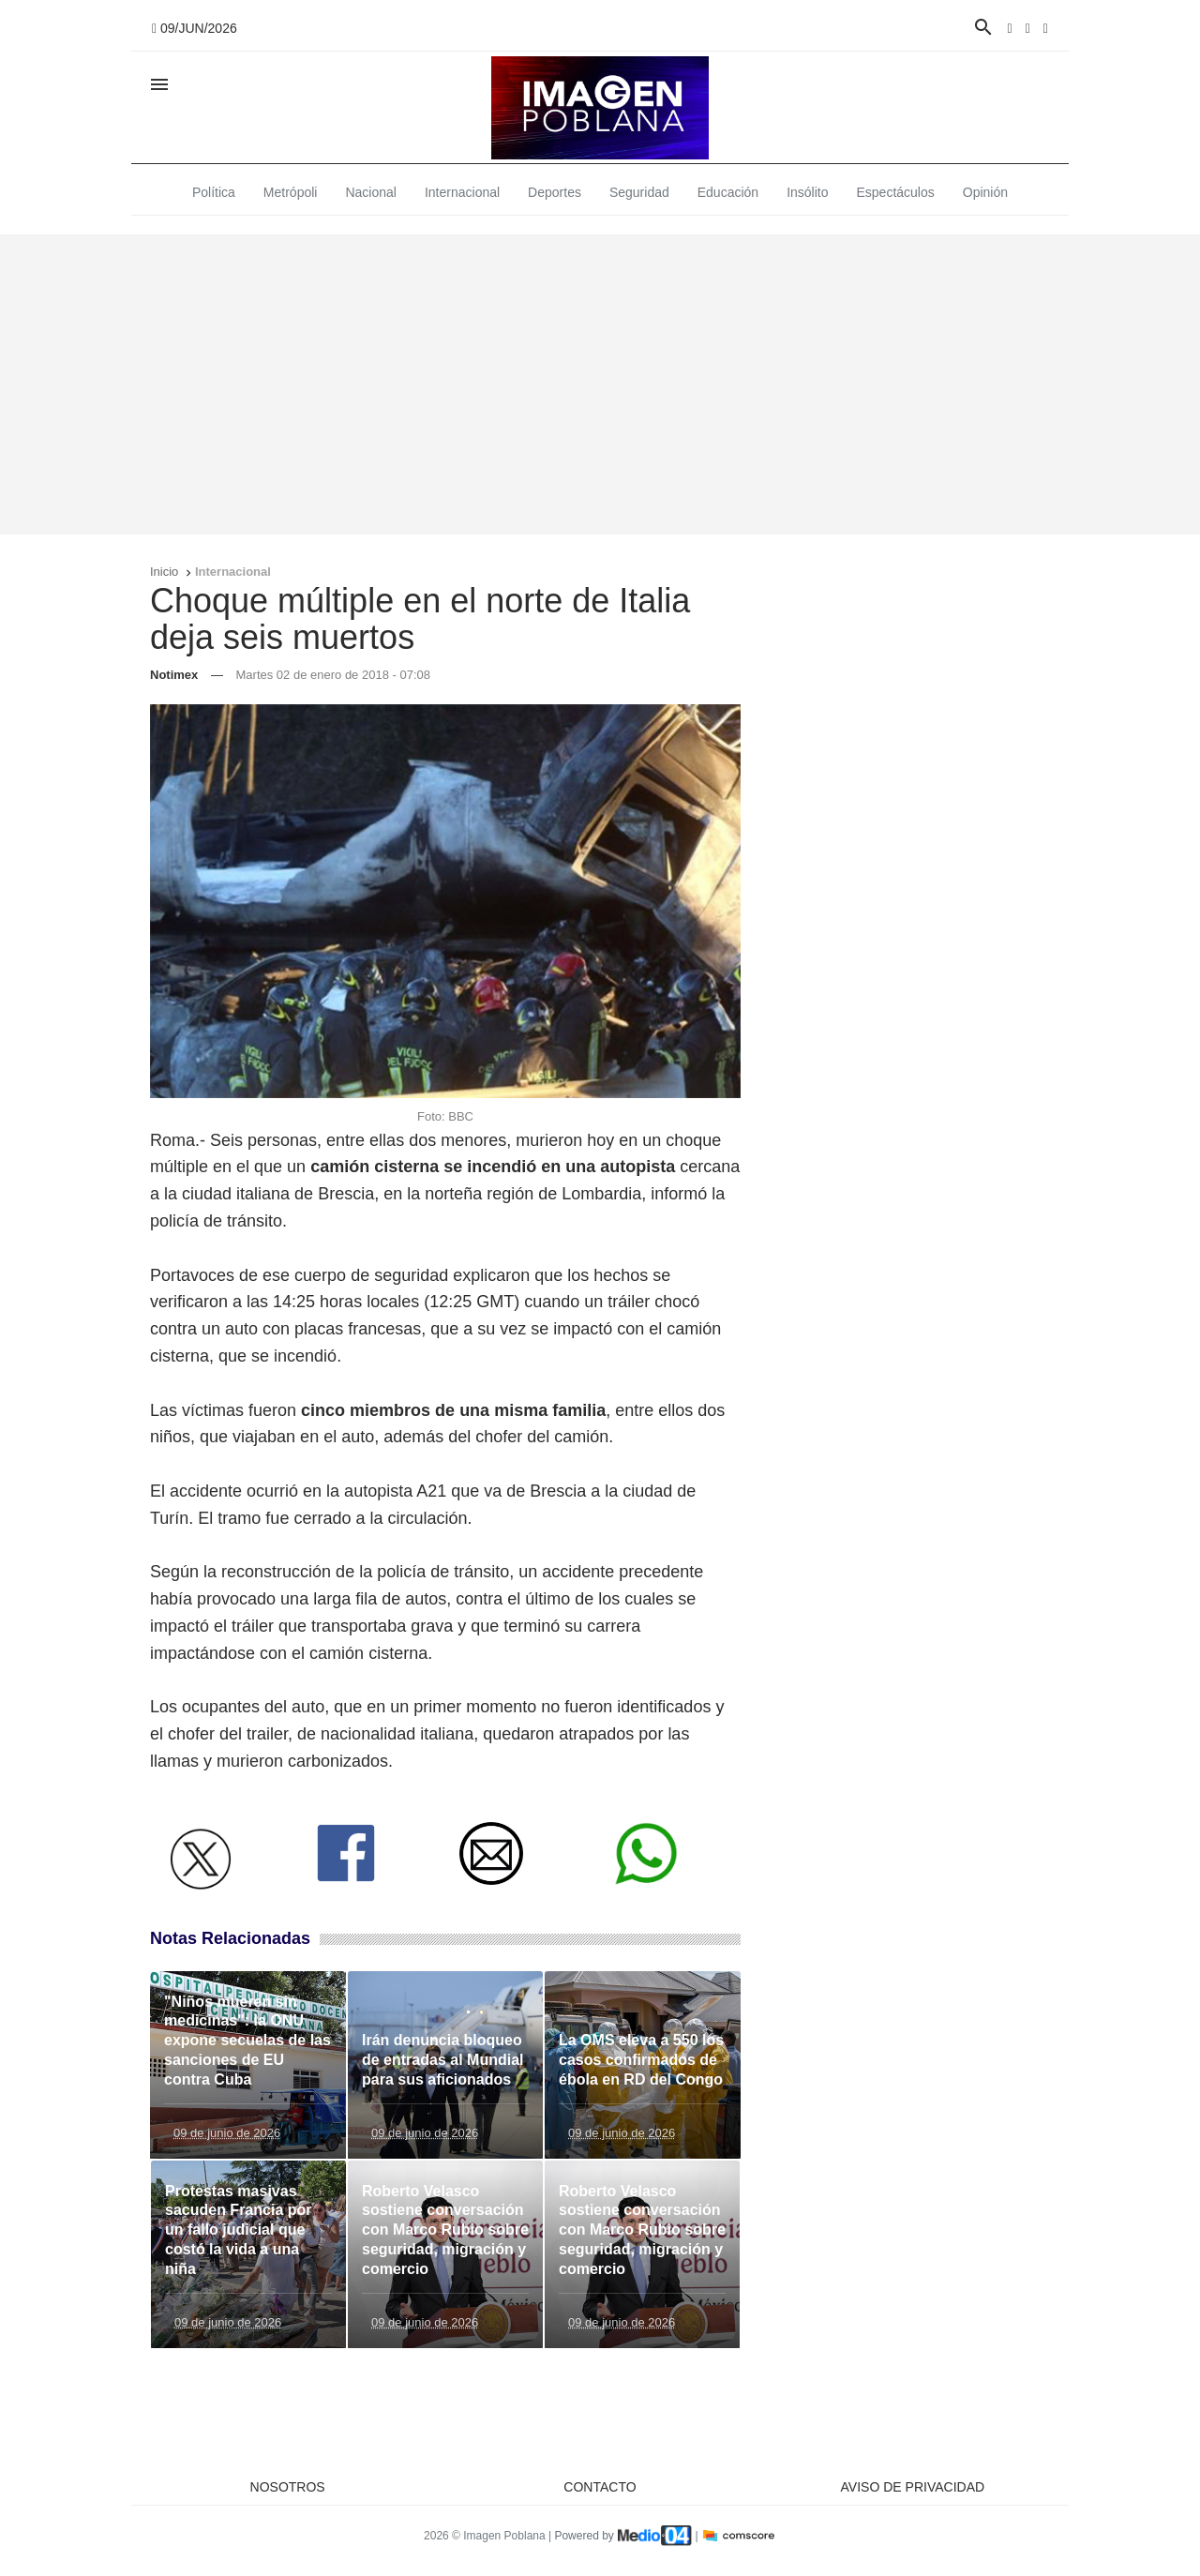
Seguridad (639, 192)
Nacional (370, 192)
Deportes (554, 192)
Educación (728, 192)
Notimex (174, 675)
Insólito (807, 192)
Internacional (462, 192)
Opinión (985, 192)
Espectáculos (896, 192)
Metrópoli (290, 192)
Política (213, 192)
